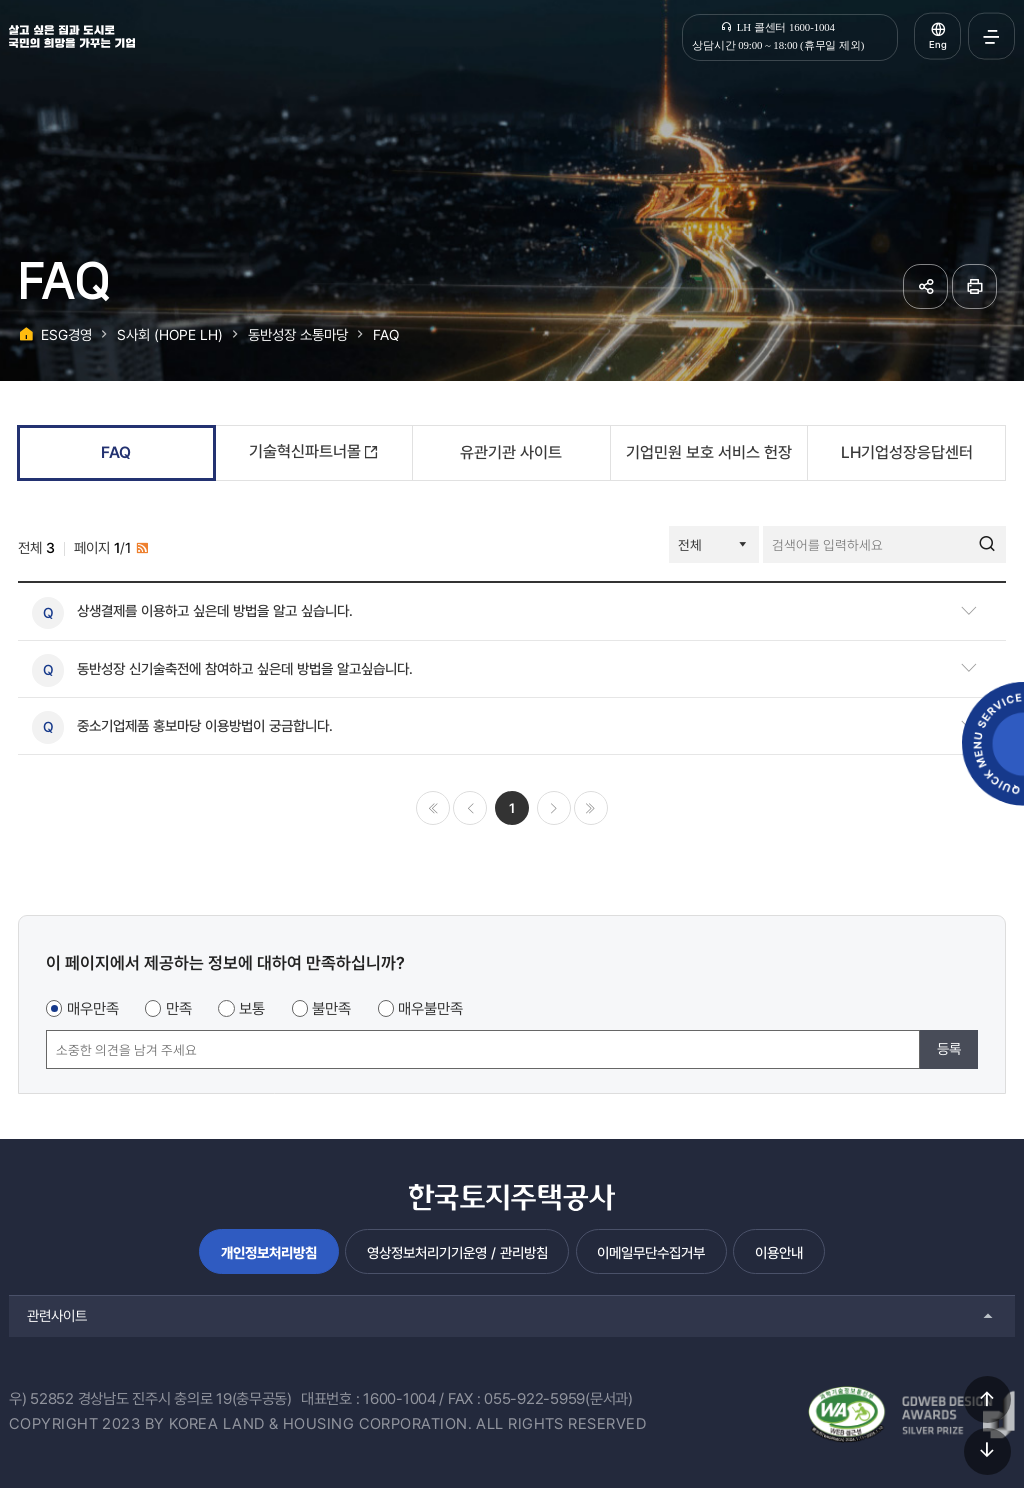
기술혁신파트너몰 (305, 451)
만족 (179, 1009)
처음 (433, 808)
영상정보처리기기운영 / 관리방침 (457, 1252)
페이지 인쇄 (974, 286)
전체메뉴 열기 (991, 36)
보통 (252, 1009)
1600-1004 (399, 1399)
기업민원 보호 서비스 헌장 (709, 452)
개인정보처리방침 (269, 1252)
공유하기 (925, 286)
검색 (987, 545)
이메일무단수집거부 (651, 1252)
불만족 (331, 1009)
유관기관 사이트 (511, 452)
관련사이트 (57, 1315)
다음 (554, 808)
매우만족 (93, 1009)
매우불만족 (430, 1009)
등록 (949, 1048)
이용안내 (779, 1252)
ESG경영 (66, 334)
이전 (470, 808)
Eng (938, 44)
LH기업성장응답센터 (907, 452)
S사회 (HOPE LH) (170, 334)
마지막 (591, 808)
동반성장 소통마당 (298, 334)
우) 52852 (41, 1399)
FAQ (386, 334)
